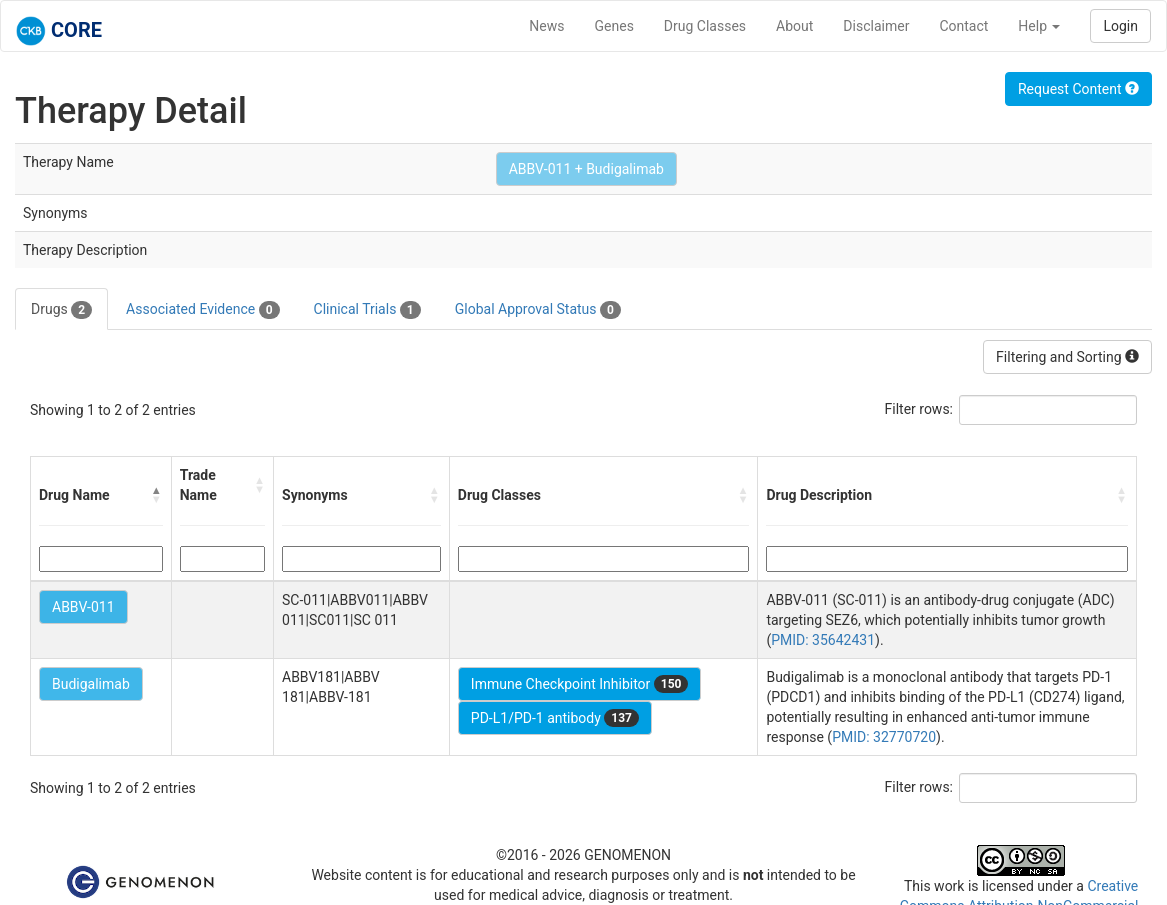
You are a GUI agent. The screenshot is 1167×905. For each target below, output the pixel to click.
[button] (157, 495)
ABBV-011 (83, 607)
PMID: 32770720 (884, 737)
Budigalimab (91, 684)
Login (1120, 26)
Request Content (1078, 89)
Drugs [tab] (61, 310)
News (546, 26)
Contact (963, 26)
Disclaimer (876, 26)
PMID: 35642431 (823, 640)
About (794, 26)
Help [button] (1039, 26)
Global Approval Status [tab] (538, 310)
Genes (614, 26)
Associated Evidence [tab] (202, 310)
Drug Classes (705, 26)
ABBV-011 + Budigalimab (586, 169)
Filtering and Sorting (1067, 357)
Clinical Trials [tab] (367, 310)
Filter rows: (919, 409)
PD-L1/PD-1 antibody (555, 718)
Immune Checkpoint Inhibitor (580, 684)
